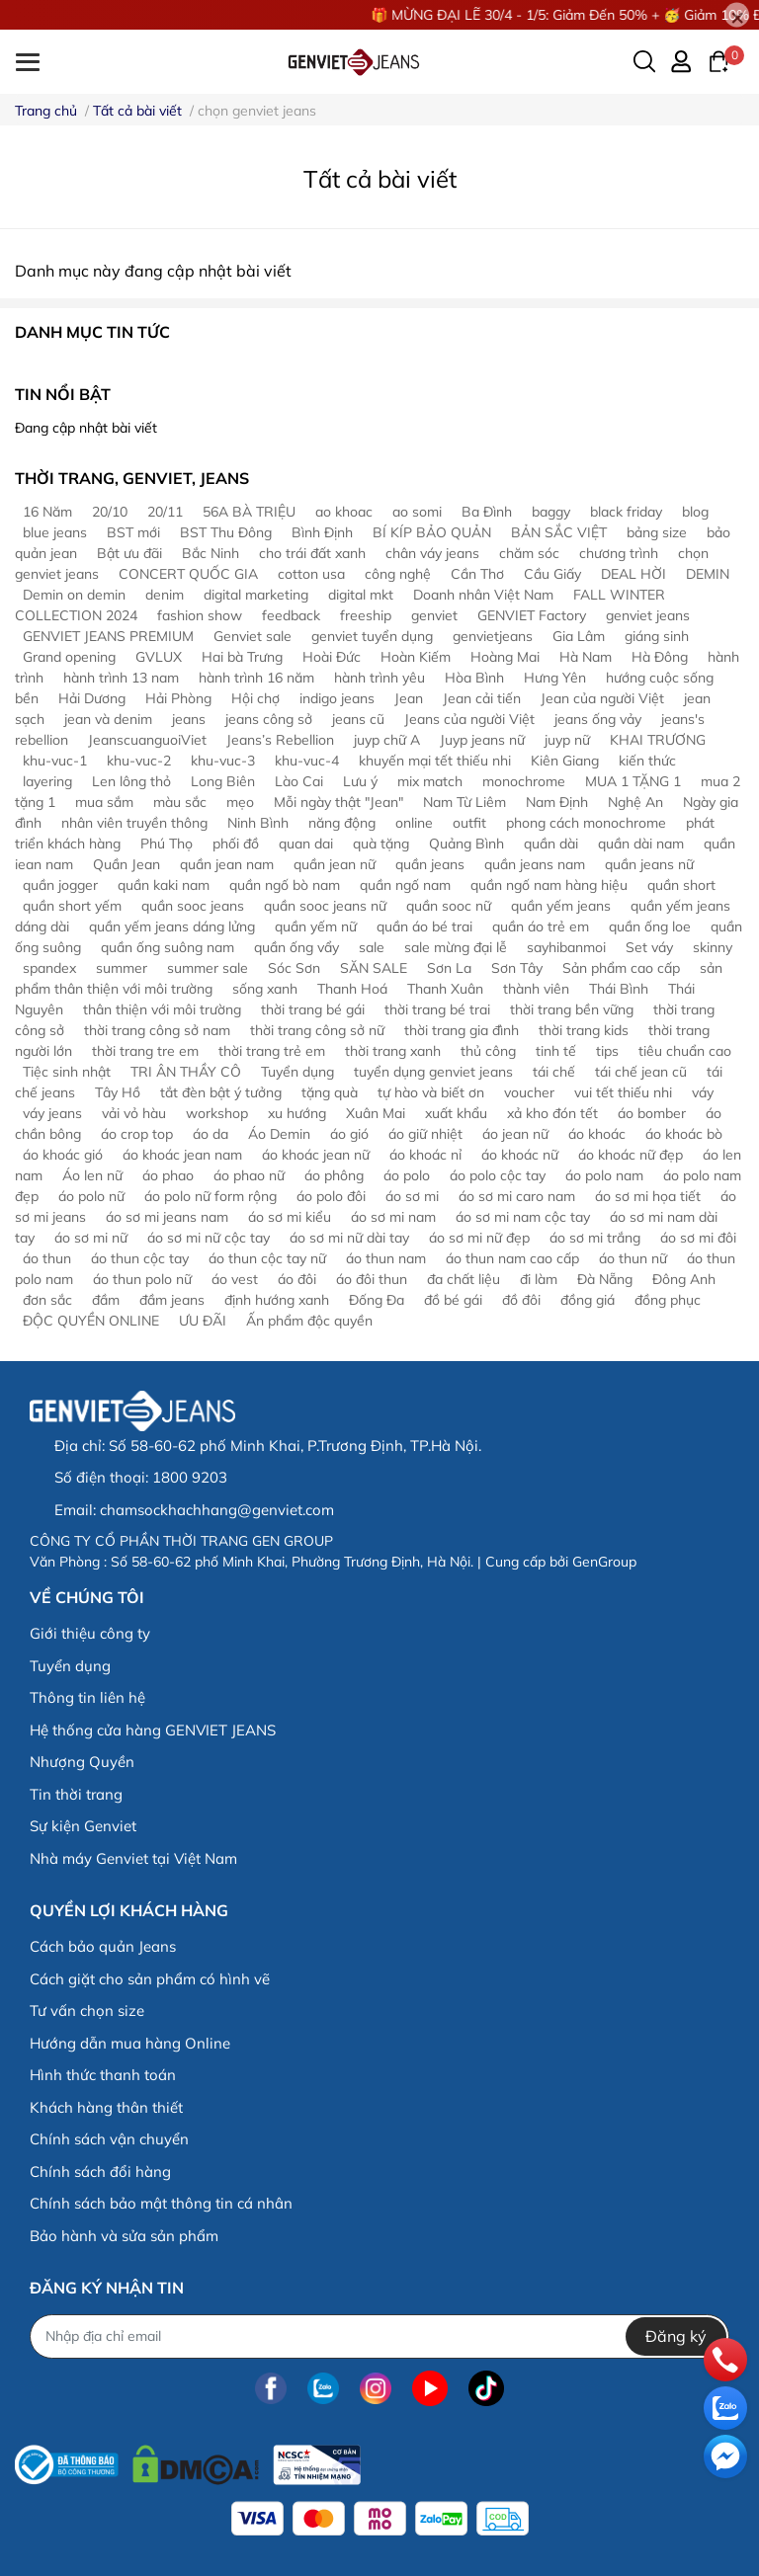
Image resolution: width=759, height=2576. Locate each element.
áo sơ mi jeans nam (167, 1217)
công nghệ (398, 574)
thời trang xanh (393, 1051)
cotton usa (311, 574)
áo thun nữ (633, 1258)
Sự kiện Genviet (83, 1825)
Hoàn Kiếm (415, 657)
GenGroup (604, 1561)
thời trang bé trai (437, 1009)
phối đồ (235, 843)
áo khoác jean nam (182, 1155)
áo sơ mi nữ (90, 1238)
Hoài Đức (331, 657)
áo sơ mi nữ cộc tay (208, 1238)
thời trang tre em (145, 1051)
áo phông (334, 1175)
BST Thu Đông (226, 532)
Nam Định (557, 802)
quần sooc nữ (448, 906)
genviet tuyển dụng (372, 636)
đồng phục (667, 1300)
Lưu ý (360, 781)
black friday (626, 512)
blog (695, 512)
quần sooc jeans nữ (325, 906)
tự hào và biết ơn (431, 1092)
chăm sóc (529, 553)
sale (371, 947)
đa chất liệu (463, 1279)
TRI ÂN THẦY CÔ (185, 1072)
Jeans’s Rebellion (280, 740)
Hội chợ (255, 698)
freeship (365, 615)
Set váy (649, 947)
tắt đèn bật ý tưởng (221, 1092)
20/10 (109, 512)
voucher (529, 1092)
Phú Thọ (166, 843)
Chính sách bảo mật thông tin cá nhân (161, 2203)
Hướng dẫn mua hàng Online (130, 2043)
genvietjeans (493, 636)
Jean (408, 698)
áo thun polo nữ (142, 1279)
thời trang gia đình (461, 1030)
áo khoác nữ (519, 1155)
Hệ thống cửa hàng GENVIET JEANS (153, 1730)
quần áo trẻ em (540, 926)
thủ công (488, 1051)
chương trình (618, 553)
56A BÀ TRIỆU (249, 512)
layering (47, 781)
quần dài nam (641, 843)
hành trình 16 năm (256, 677)
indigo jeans (337, 698)
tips (607, 1051)
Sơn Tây (517, 968)
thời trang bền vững (571, 1009)
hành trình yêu (379, 677)
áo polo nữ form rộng (210, 1196)
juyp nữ (567, 740)
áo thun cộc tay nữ (267, 1258)
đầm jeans (172, 1300)
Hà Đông (660, 657)
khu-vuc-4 (307, 760)
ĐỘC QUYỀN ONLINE (91, 1320)
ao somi (417, 512)
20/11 (165, 512)
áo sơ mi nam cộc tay (523, 1217)
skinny (712, 947)
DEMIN (707, 574)
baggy (551, 512)
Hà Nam (585, 657)
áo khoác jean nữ (316, 1155)
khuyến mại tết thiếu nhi (435, 760)
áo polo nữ (91, 1196)
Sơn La (449, 968)
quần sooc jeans (192, 906)
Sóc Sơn (294, 968)
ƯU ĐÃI (202, 1320)
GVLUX (158, 657)
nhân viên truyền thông (134, 823)
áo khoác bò (683, 1134)
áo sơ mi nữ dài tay (349, 1238)
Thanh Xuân (445, 989)
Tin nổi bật (63, 394)
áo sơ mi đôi (698, 1238)
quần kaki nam (164, 885)
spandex (49, 968)
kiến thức (647, 760)
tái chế (554, 1072)
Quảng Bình (466, 843)
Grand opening (69, 657)
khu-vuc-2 (139, 760)
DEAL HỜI (633, 574)
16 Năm (47, 512)
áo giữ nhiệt (425, 1134)
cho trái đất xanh (312, 553)
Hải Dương (92, 698)
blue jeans (55, 532)
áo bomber (652, 1113)
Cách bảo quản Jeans (103, 1946)
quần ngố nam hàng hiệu (549, 885)
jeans (189, 719)
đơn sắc (47, 1300)
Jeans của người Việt (469, 719)
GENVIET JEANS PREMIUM (108, 636)
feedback (291, 615)
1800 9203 (189, 1477)
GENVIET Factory (531, 615)
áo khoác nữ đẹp (630, 1155)
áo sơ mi (412, 1196)
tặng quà (329, 1092)
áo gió (349, 1134)
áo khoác (597, 1134)
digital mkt (360, 595)
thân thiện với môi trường (162, 1009)
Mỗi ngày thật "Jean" (338, 802)
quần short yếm (72, 906)
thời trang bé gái (313, 1009)
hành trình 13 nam (121, 677)
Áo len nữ (92, 1175)
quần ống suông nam (167, 947)
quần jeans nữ (649, 864)
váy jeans (52, 1113)
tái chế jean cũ (641, 1072)
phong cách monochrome (586, 823)
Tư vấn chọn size (87, 2010)
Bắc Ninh (210, 553)
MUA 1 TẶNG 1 (633, 781)
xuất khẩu (456, 1113)
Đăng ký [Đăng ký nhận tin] (676, 2336)
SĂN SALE (373, 968)
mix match (430, 781)
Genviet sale (252, 636)
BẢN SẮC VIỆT (559, 532)
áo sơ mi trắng (594, 1238)
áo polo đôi (331, 1196)
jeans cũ (358, 719)
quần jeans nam (534, 864)
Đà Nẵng (604, 1279)
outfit (469, 823)
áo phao (168, 1175)
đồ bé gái (453, 1300)
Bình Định (322, 532)
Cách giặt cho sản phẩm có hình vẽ (150, 1979)
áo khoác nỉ (425, 1155)
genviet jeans (648, 615)
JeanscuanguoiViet (147, 740)
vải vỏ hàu (134, 1113)
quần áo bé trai (424, 926)
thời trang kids (584, 1030)
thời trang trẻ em (271, 1051)
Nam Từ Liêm (464, 802)
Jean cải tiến (482, 698)
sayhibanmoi (566, 947)
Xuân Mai (375, 1113)
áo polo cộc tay (498, 1175)
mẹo (240, 802)
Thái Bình (618, 989)
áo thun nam (386, 1258)
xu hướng (297, 1113)
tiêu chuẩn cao (684, 1051)
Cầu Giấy (552, 574)
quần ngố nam (405, 885)
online (414, 823)
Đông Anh (684, 1279)
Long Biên (223, 781)
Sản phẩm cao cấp (621, 968)
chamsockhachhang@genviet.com (217, 1509)
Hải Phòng (178, 698)
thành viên (536, 989)
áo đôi (297, 1279)
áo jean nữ (515, 1134)
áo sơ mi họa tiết (648, 1196)
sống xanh (264, 989)
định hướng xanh (276, 1300)
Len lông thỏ (131, 781)
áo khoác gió (63, 1155)
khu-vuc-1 (55, 760)
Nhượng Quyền (82, 1761)
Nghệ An (635, 802)
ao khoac (344, 512)
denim (164, 595)
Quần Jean (126, 864)
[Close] (736, 15)
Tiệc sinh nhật (67, 1072)
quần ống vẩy (296, 947)
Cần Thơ (477, 574)
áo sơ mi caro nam (517, 1196)
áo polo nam (604, 1175)
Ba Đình (487, 512)
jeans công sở (268, 719)
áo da (210, 1134)
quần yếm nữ (316, 926)
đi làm (538, 1279)
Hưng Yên (555, 677)
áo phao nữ (249, 1175)
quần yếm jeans (561, 906)
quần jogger (60, 885)
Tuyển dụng (297, 1072)
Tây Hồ (117, 1092)
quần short (681, 885)
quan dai (306, 843)
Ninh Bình (258, 823)
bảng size (657, 532)
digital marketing (256, 595)
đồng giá (587, 1300)
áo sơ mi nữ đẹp (479, 1238)
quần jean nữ (335, 864)
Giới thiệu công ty (90, 1633)
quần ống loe (650, 926)
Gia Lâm (578, 636)
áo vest (234, 1279)
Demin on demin (74, 595)
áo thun (47, 1258)
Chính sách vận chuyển (109, 2139)
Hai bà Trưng (242, 657)
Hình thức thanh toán (103, 2074)
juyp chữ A (387, 740)
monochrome (523, 781)
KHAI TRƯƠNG (658, 740)
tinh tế (556, 1051)
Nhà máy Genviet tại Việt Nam (133, 1858)
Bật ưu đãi (129, 553)
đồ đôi (521, 1300)
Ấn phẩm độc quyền (309, 1320)
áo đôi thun (371, 1279)
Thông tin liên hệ (87, 1697)
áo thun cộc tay (140, 1258)
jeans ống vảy (597, 719)
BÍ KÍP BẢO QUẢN (432, 532)
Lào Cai (299, 781)
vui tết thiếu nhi (623, 1092)
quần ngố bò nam (284, 885)
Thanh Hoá (352, 989)
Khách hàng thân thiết (106, 2107)
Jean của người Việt (602, 698)
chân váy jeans (432, 553)
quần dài (551, 843)
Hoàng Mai (505, 657)
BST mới (133, 532)
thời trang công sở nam (157, 1030)
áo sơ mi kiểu (289, 1217)
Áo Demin (279, 1134)
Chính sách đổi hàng (100, 2171)
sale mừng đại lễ (455, 947)
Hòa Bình (474, 677)
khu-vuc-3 (223, 760)
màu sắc (180, 802)
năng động (342, 823)
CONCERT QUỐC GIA (188, 574)
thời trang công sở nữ (317, 1030)
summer (121, 968)
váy (703, 1092)
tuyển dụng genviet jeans (433, 1072)
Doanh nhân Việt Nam (483, 595)
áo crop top (137, 1134)
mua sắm (104, 802)
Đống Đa (376, 1300)
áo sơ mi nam (393, 1217)
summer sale (207, 968)
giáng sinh (657, 636)
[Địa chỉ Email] (379, 2336)
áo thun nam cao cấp (512, 1258)
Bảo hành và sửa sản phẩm (124, 2235)
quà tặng (381, 843)
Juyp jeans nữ (482, 740)
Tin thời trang (76, 1794)
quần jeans (429, 864)
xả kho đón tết (552, 1113)
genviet (434, 615)
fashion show (199, 615)
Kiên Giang (565, 760)
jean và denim (108, 719)
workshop (217, 1113)
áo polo (406, 1175)
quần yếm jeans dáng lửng (172, 926)
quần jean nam (227, 864)
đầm (106, 1300)
